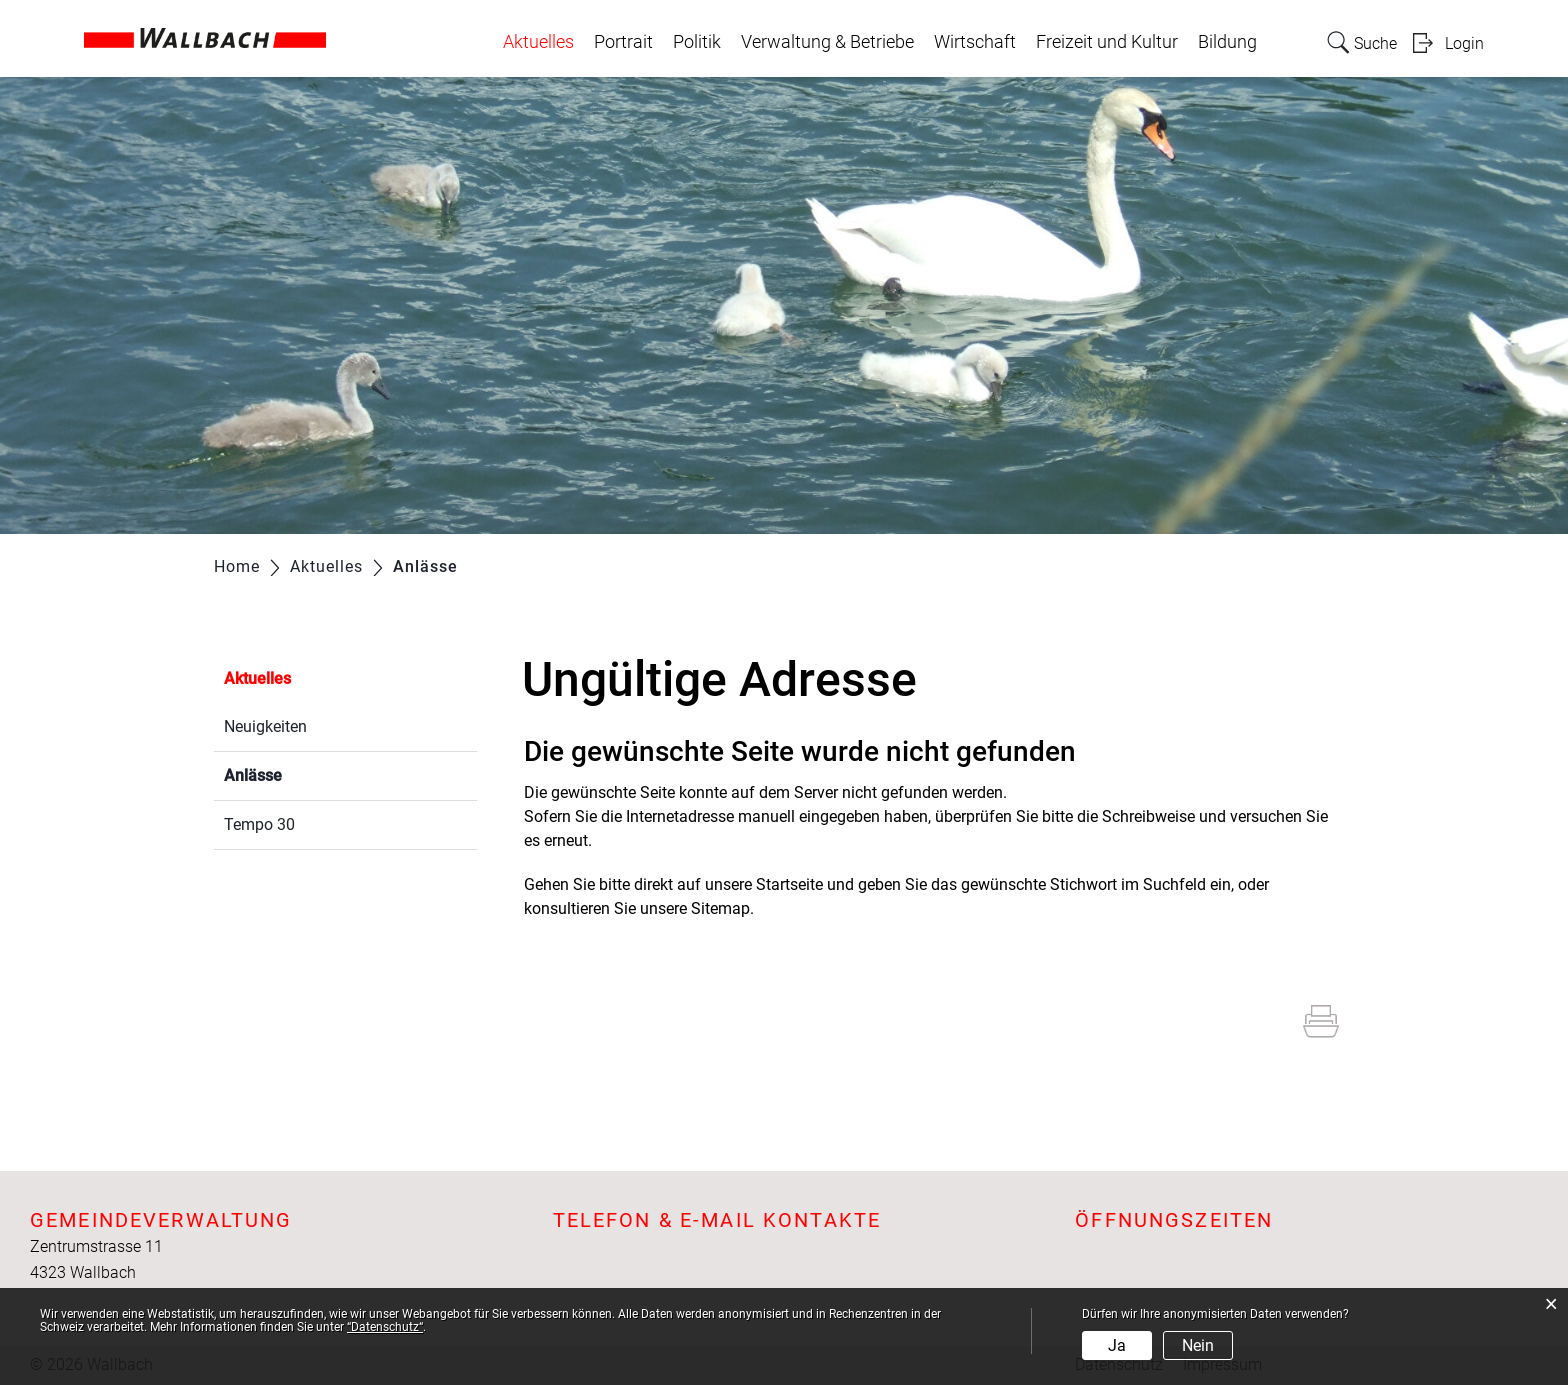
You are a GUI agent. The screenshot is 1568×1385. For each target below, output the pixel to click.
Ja (1117, 1345)
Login (1464, 43)
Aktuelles (538, 42)
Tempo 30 (259, 824)
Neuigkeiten (265, 726)
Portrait (623, 42)
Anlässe (300, 773)
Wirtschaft (975, 42)
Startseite (789, 884)
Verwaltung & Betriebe (827, 42)
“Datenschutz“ (385, 1327)
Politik (697, 42)
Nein (1198, 1345)
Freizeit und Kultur (1107, 42)
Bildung (1227, 42)
